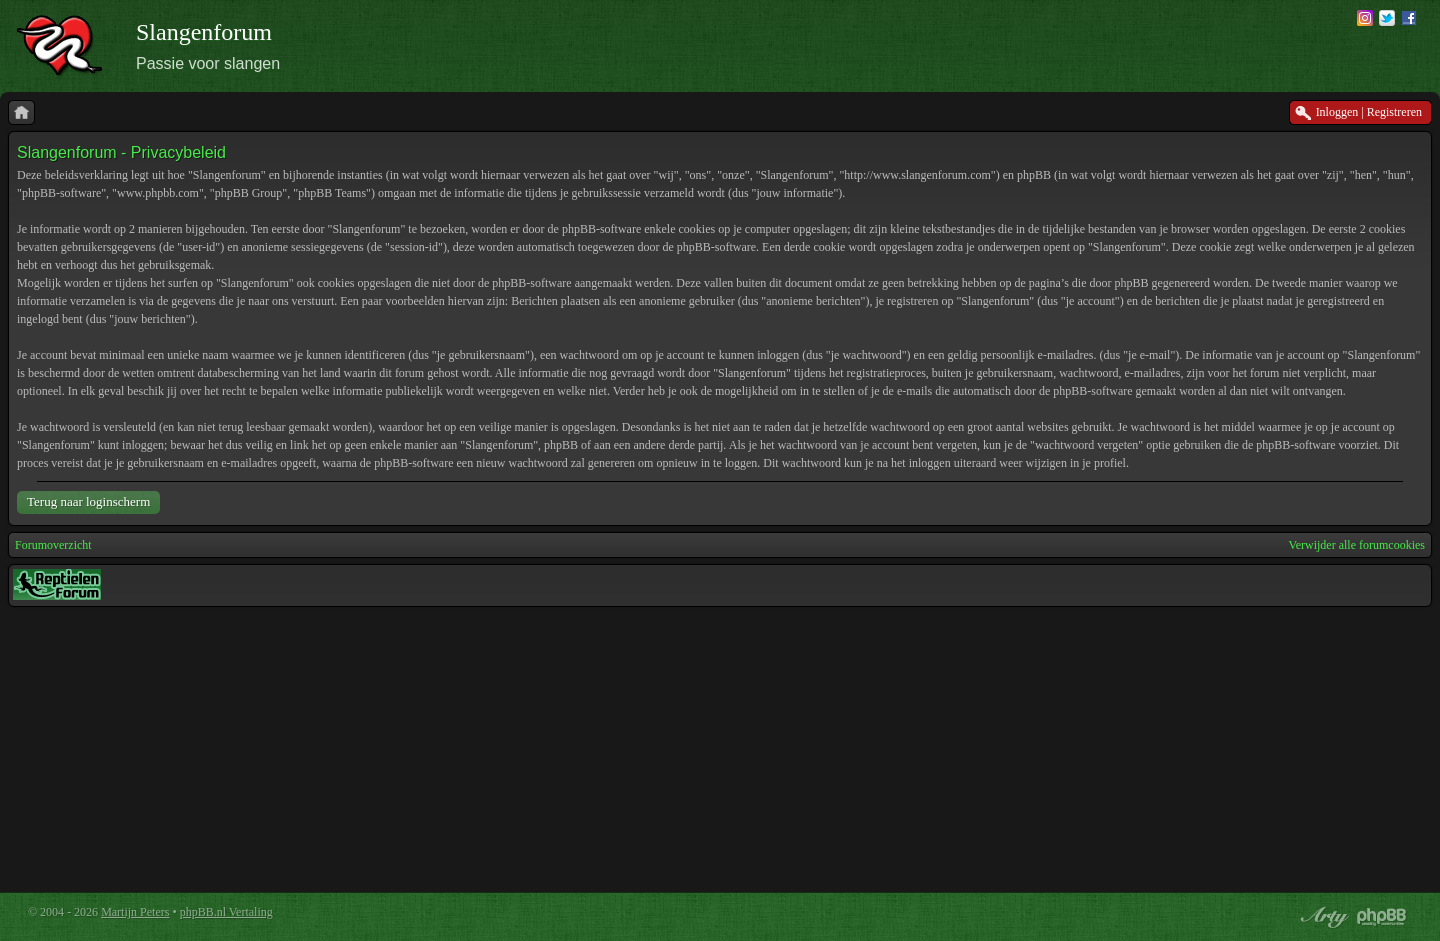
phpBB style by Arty (1322, 917)
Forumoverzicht (53, 545)
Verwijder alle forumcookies (1356, 545)
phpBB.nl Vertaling (226, 912)
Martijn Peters (135, 912)
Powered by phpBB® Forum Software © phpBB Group (1382, 917)
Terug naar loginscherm (88, 501)
